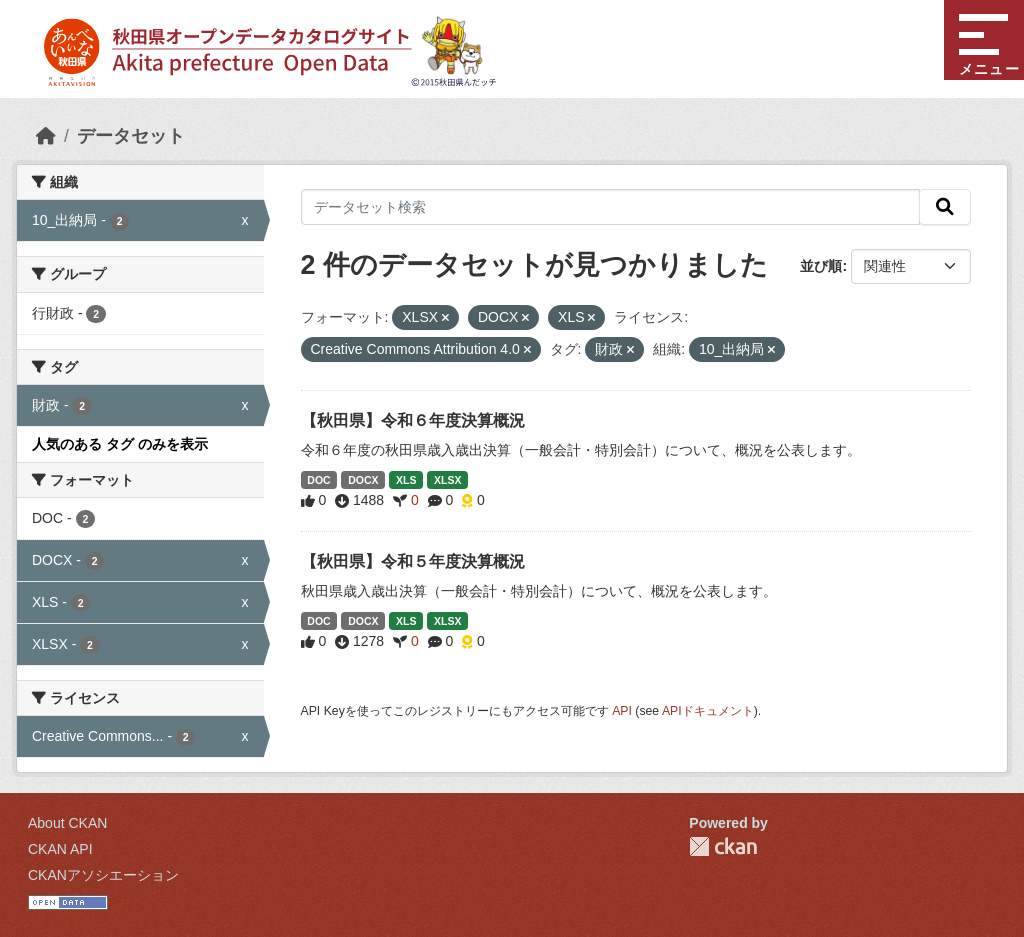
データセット (131, 136)
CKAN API (60, 849)
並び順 (821, 266)
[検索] (945, 207)
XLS (406, 480)
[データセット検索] (611, 207)
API (622, 711)
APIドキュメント (708, 711)
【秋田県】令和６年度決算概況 (413, 420)
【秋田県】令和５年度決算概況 (413, 561)
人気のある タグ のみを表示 (120, 444)
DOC (318, 480)
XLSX (447, 480)
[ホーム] (46, 136)
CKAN (723, 846)
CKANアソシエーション (103, 875)
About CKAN (67, 823)
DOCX (363, 480)
